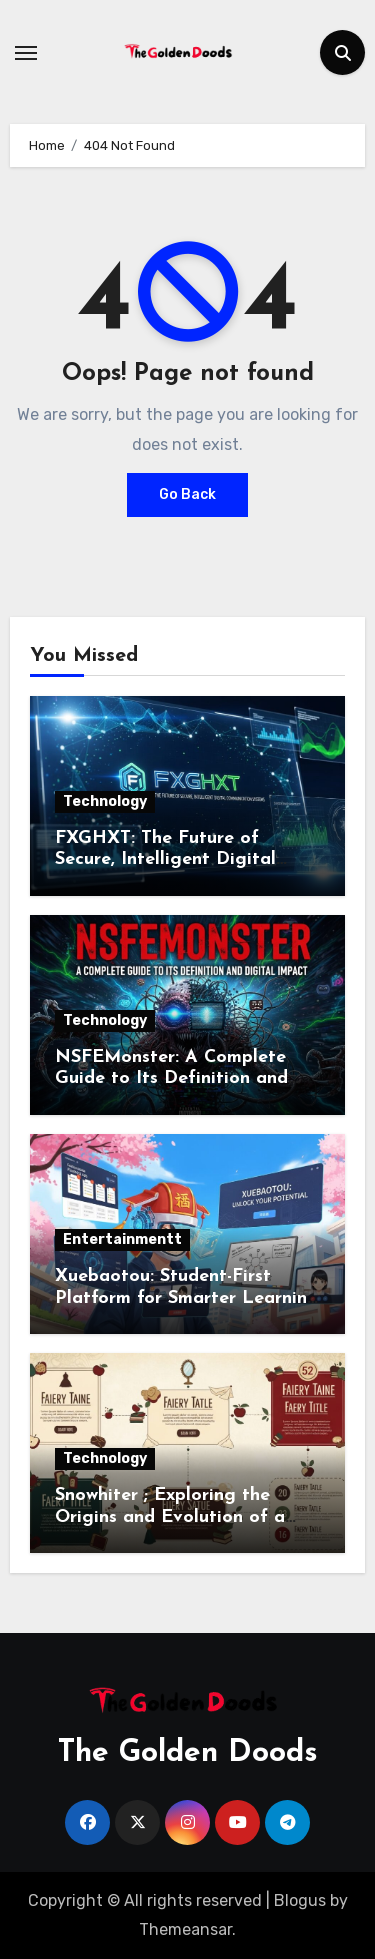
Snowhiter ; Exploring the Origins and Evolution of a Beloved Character (170, 1517)
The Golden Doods (188, 1753)
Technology (105, 801)
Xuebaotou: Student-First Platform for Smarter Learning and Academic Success (187, 1298)
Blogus (300, 1900)
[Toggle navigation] (26, 53)
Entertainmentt (122, 1239)
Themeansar (185, 1929)
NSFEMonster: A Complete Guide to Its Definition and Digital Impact (171, 1079)
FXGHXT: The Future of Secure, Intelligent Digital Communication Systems (165, 860)
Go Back (187, 494)
